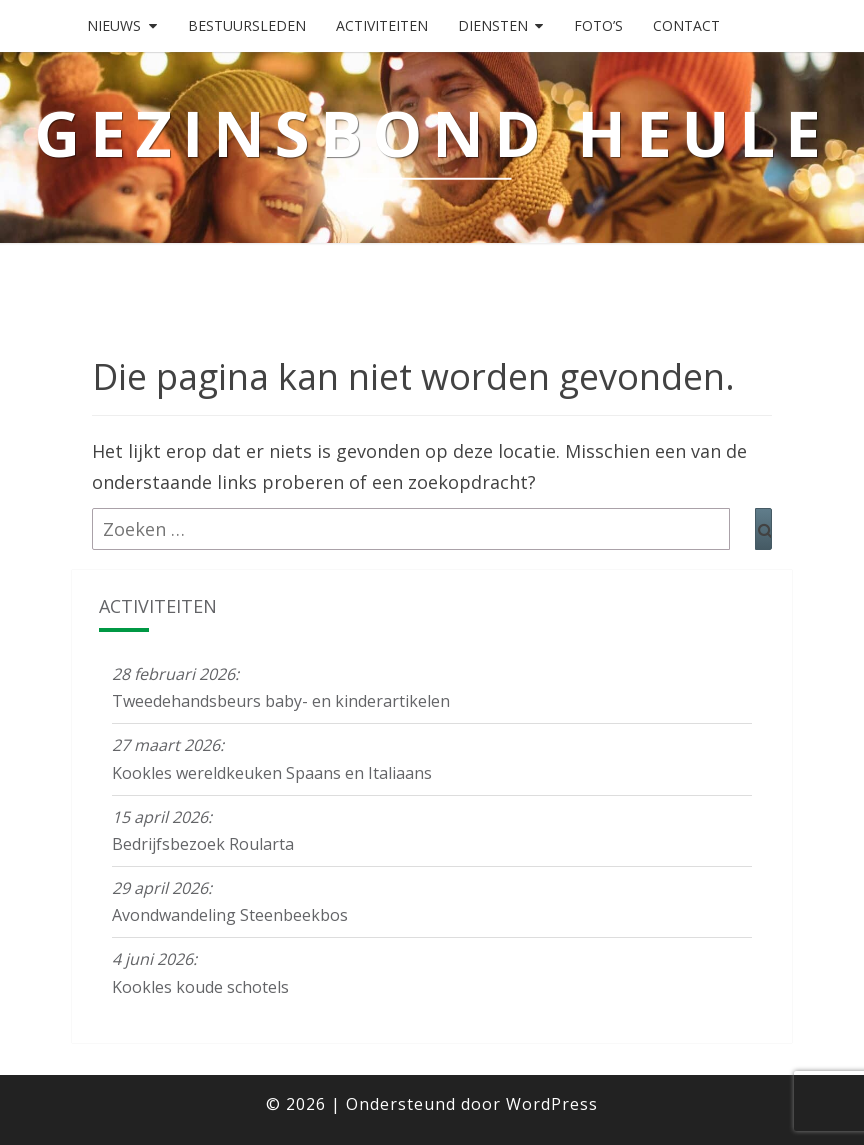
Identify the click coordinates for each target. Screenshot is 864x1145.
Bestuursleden (247, 25)
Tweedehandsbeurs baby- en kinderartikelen (281, 701)
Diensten (493, 25)
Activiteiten (382, 25)
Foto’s (598, 25)
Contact (686, 25)
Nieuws (114, 25)
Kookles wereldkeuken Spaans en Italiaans (272, 773)
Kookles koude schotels (200, 987)
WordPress (552, 1104)
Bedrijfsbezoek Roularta (203, 844)
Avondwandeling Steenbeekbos (230, 915)
